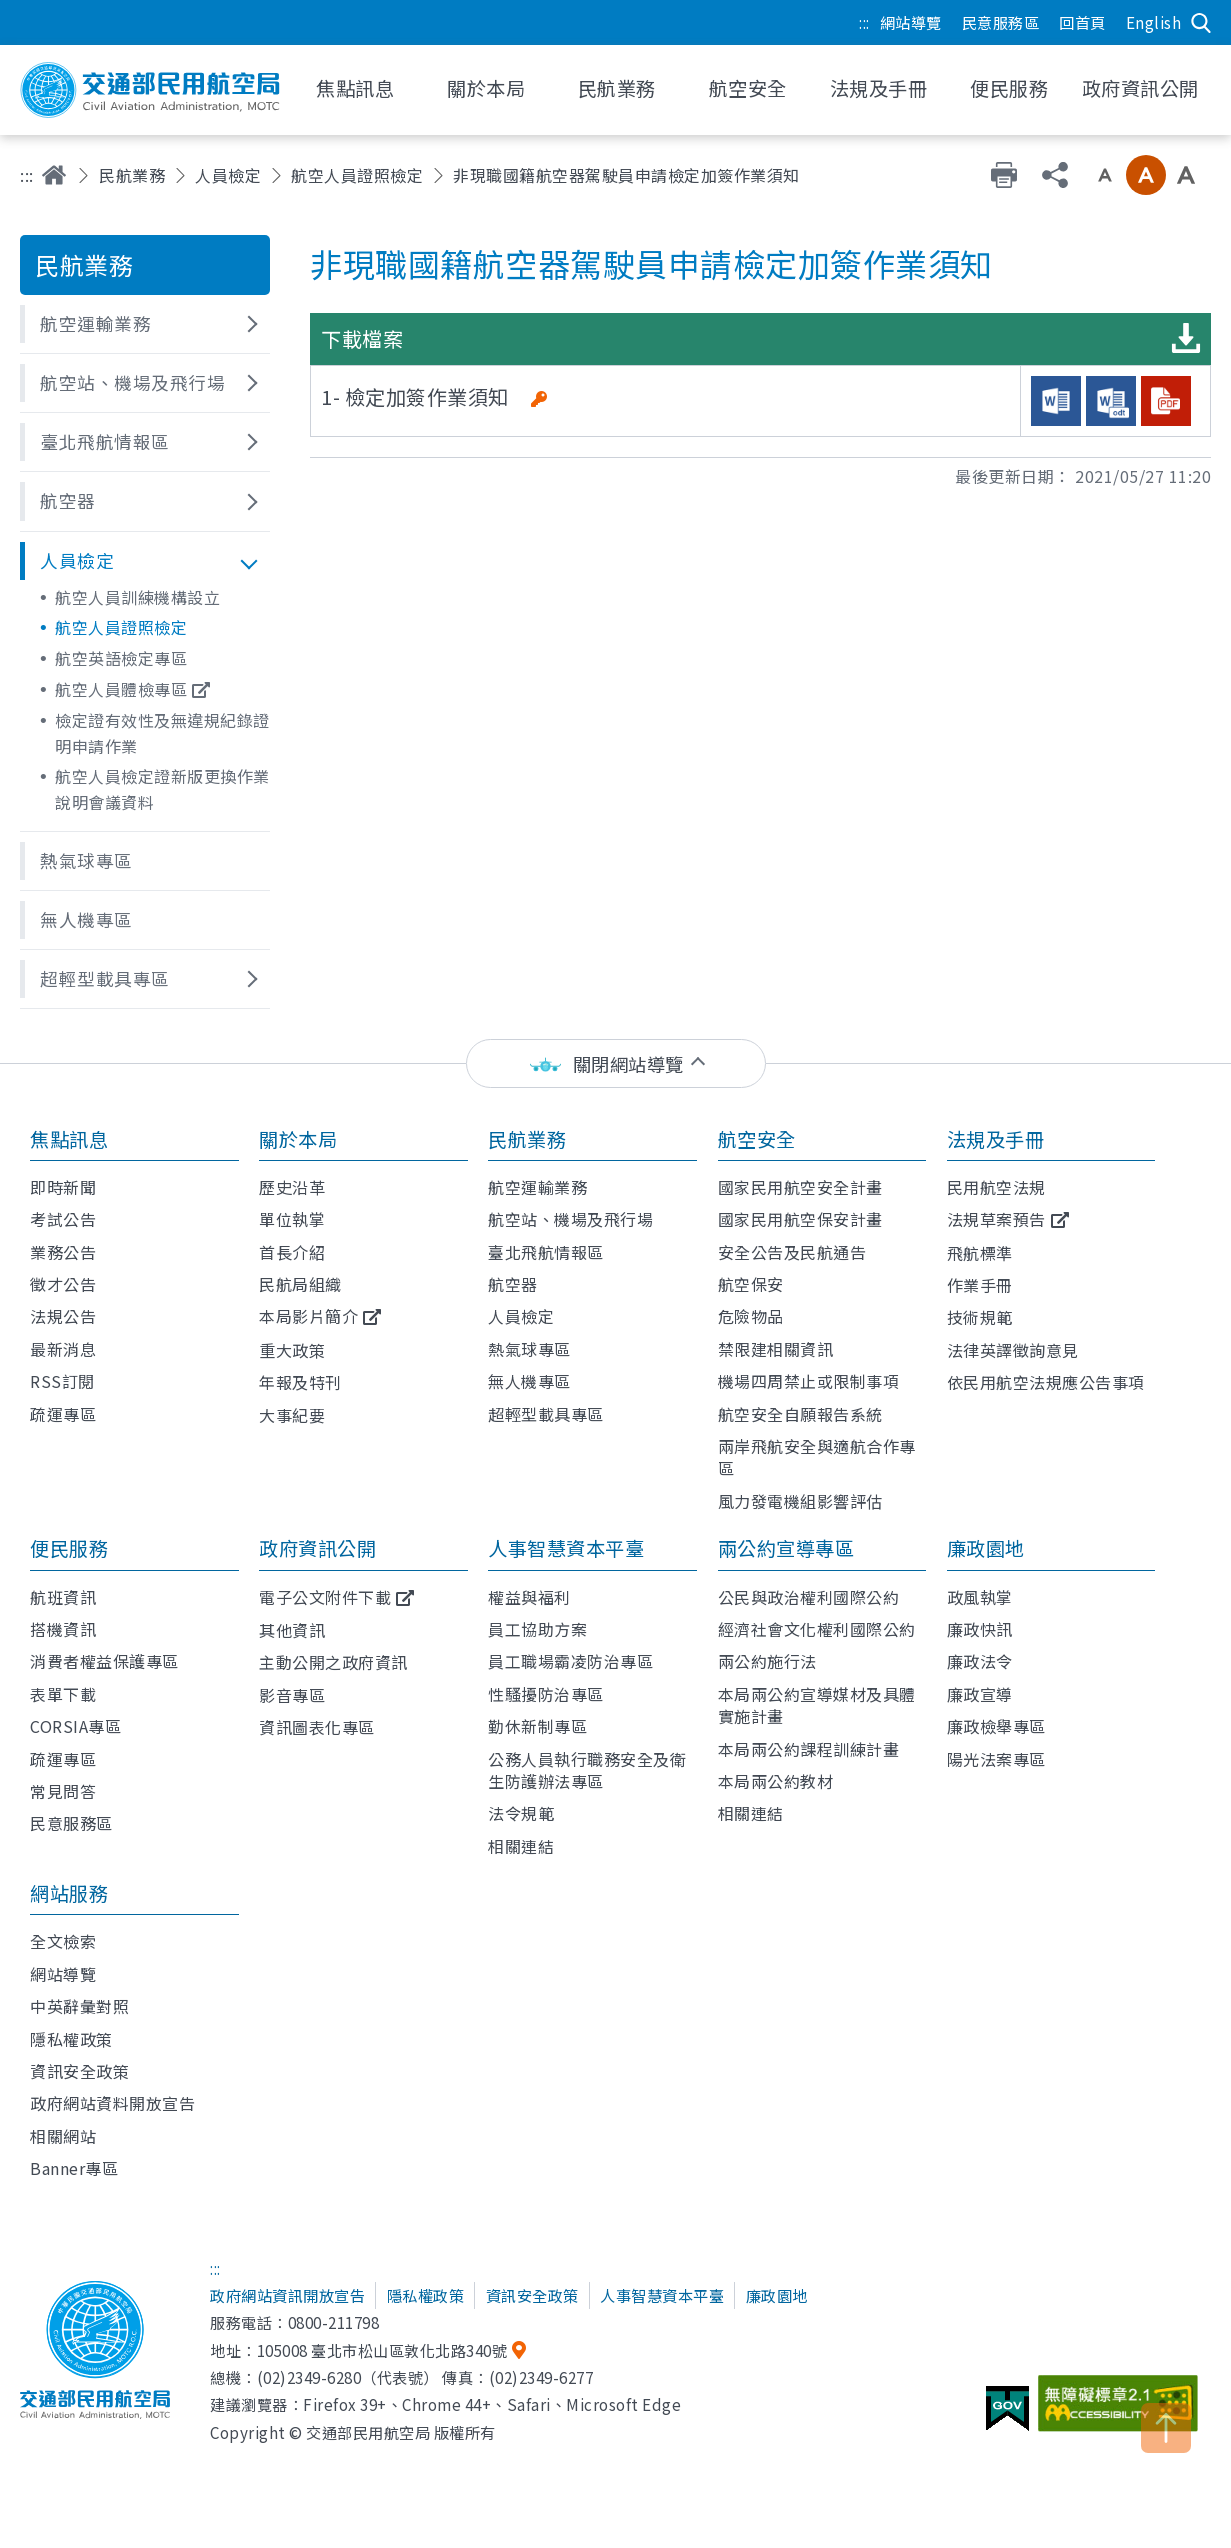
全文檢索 (63, 1941)
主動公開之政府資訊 (333, 1662)
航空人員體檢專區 (121, 689)
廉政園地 (986, 1548)
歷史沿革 (292, 1187)
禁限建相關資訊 (776, 1349)
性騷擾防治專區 (546, 1694)
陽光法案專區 (996, 1759)
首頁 (54, 175)
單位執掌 (292, 1219)
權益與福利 (529, 1597)
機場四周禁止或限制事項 (809, 1381)
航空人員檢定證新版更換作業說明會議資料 (162, 789)
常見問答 (63, 1791)
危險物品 (751, 1316)
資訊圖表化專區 (317, 1727)
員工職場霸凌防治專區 (570, 1661)
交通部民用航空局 (150, 90)
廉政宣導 (980, 1694)
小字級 (1105, 175)
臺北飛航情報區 (546, 1252)
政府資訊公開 (317, 1548)
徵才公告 (63, 1284)
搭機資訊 (63, 1629)
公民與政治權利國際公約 (809, 1597)
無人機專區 (529, 1381)
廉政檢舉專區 (996, 1726)
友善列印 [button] (1004, 175)
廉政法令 (980, 1661)
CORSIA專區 (75, 1726)
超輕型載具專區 (546, 1414)
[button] (145, 324)
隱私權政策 (71, 2039)
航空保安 (751, 1284)
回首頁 (1082, 22)
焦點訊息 (69, 1139)
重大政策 (292, 1350)
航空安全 (757, 1139)
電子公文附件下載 (325, 1597)
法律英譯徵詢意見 (1013, 1350)
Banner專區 (74, 2168)
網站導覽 (911, 22)
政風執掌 (980, 1597)
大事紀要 (292, 1415)
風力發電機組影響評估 (800, 1501)
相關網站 (63, 2136)
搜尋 (1201, 23)
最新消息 (63, 1349)
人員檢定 (228, 175)
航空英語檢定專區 (121, 658)
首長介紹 (292, 1252)
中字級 (1146, 175)
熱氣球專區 (529, 1349)
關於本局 (298, 1139)
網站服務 (69, 1893)
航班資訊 (63, 1597)
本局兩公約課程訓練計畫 (809, 1749)
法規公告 (63, 1316)
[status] (616, 1063)
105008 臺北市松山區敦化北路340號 (382, 2350)
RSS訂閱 (62, 1381)
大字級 (1186, 175)
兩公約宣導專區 (786, 1548)
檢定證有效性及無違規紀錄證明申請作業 (162, 733)
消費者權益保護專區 (104, 1661)
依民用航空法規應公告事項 (1046, 1382)
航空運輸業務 (537, 1187)
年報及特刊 (300, 1382)
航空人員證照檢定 (357, 175)
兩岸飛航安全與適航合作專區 (817, 1457)
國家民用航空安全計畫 (800, 1187)
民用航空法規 (996, 1187)
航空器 (513, 1284)
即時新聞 (63, 1187)
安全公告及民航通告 (792, 1252)
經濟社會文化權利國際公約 (817, 1629)
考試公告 (63, 1219)
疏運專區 (63, 1414)
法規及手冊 (996, 1139)
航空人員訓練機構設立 (137, 597)
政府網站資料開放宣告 (112, 2103)
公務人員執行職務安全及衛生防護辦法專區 (587, 1770)
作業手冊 (980, 1285)
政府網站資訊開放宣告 (287, 2295)
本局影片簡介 (308, 1316)
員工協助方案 (537, 1629)
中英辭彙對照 (79, 2006)
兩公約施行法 (767, 1661)
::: (864, 22)
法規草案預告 (996, 1219)
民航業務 (132, 175)
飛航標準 (980, 1253)
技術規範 (980, 1317)
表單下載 (63, 1694)
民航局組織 (300, 1284)
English (1154, 22)
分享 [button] (1055, 175)
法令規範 (521, 1813)
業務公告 (63, 1252)
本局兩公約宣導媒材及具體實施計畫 (817, 1705)
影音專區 (292, 1695)
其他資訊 (292, 1630)
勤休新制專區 (537, 1726)
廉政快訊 (980, 1629)
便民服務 (69, 1548)
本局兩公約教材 (776, 1781)
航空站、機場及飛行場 (570, 1219)
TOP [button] (1166, 2428)
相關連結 (521, 1846)
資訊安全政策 (79, 2071)
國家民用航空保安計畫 (800, 1219)
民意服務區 (1001, 22)
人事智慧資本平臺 (566, 1548)
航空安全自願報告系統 (800, 1414)
